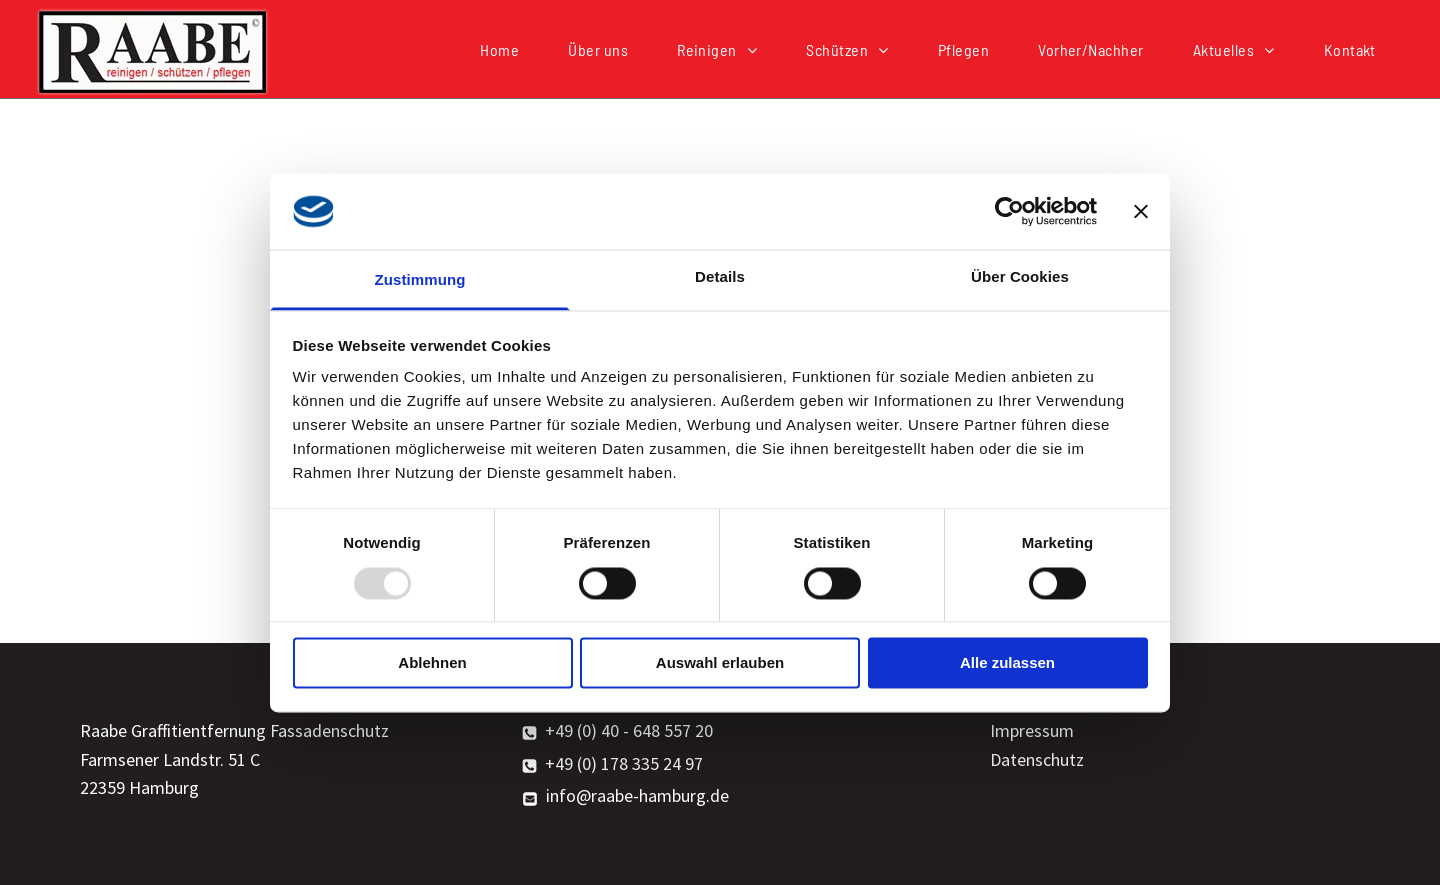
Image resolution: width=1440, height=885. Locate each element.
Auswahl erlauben (720, 663)
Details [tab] (720, 277)
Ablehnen (432, 663)
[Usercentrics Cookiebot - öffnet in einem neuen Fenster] (1009, 211)
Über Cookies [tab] (1020, 277)
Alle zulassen (1007, 663)
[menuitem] (507, 49)
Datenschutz (1037, 759)
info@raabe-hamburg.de (637, 795)
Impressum (1032, 730)
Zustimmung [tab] (420, 280)
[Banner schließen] (1141, 211)
